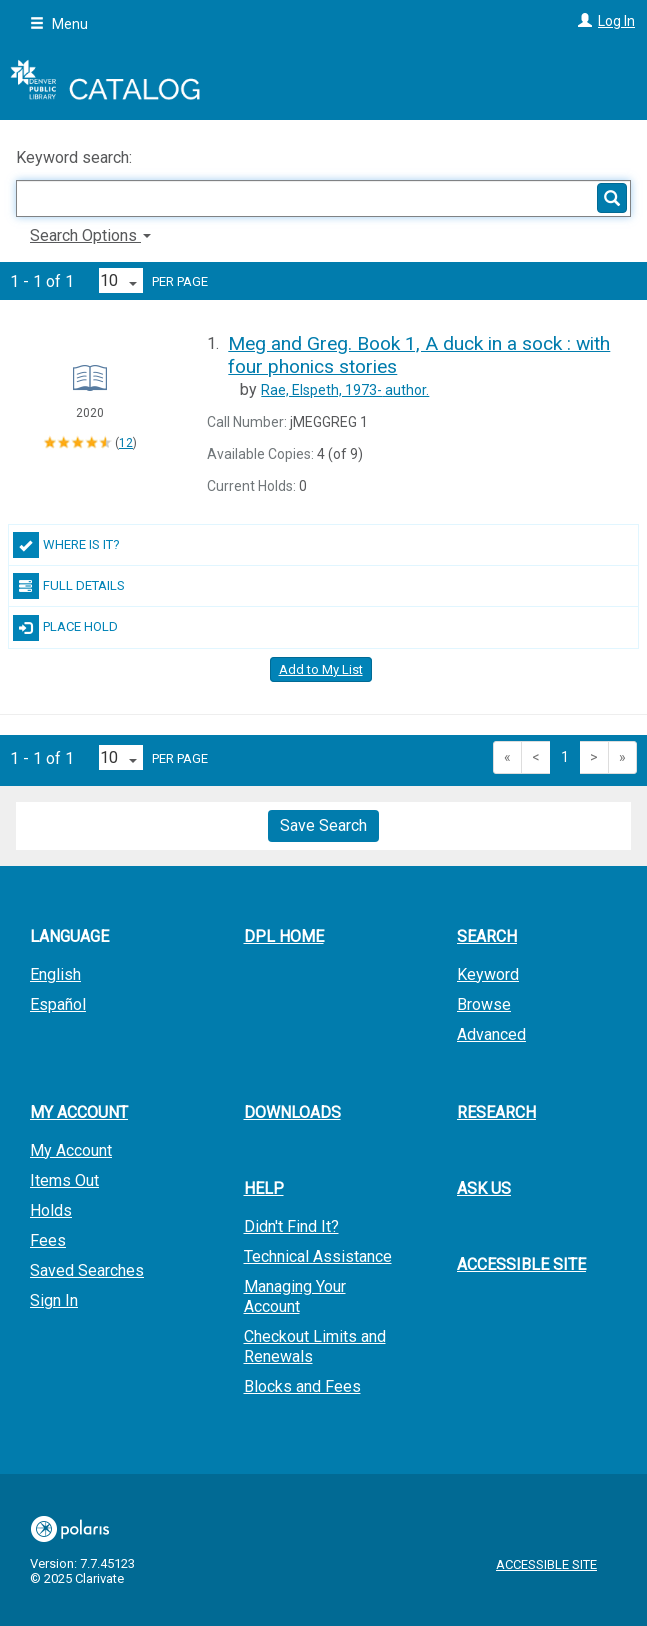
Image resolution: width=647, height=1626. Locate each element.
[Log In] (582, 21)
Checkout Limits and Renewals (315, 1346)
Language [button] (69, 936)
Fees (48, 1240)
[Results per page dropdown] (121, 280)
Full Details (69, 586)
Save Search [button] (323, 825)
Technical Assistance (318, 1256)
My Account (71, 1150)
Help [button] (264, 1188)
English (55, 974)
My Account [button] (79, 1112)
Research (496, 1112)
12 (126, 443)
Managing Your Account (295, 1296)
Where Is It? (66, 545)
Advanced (491, 1034)
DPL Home (284, 936)
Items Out (64, 1180)
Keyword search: (76, 157)
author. (345, 390)
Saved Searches (87, 1270)
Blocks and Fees (302, 1386)
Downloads (292, 1112)
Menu (59, 24)
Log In (616, 21)
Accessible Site (521, 1264)
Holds (51, 1210)
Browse (484, 1004)
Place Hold (65, 628)
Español (58, 1004)
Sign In (54, 1300)
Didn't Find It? (291, 1226)
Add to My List (321, 669)
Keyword (488, 974)
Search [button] (487, 936)
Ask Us (484, 1188)
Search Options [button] (90, 235)
